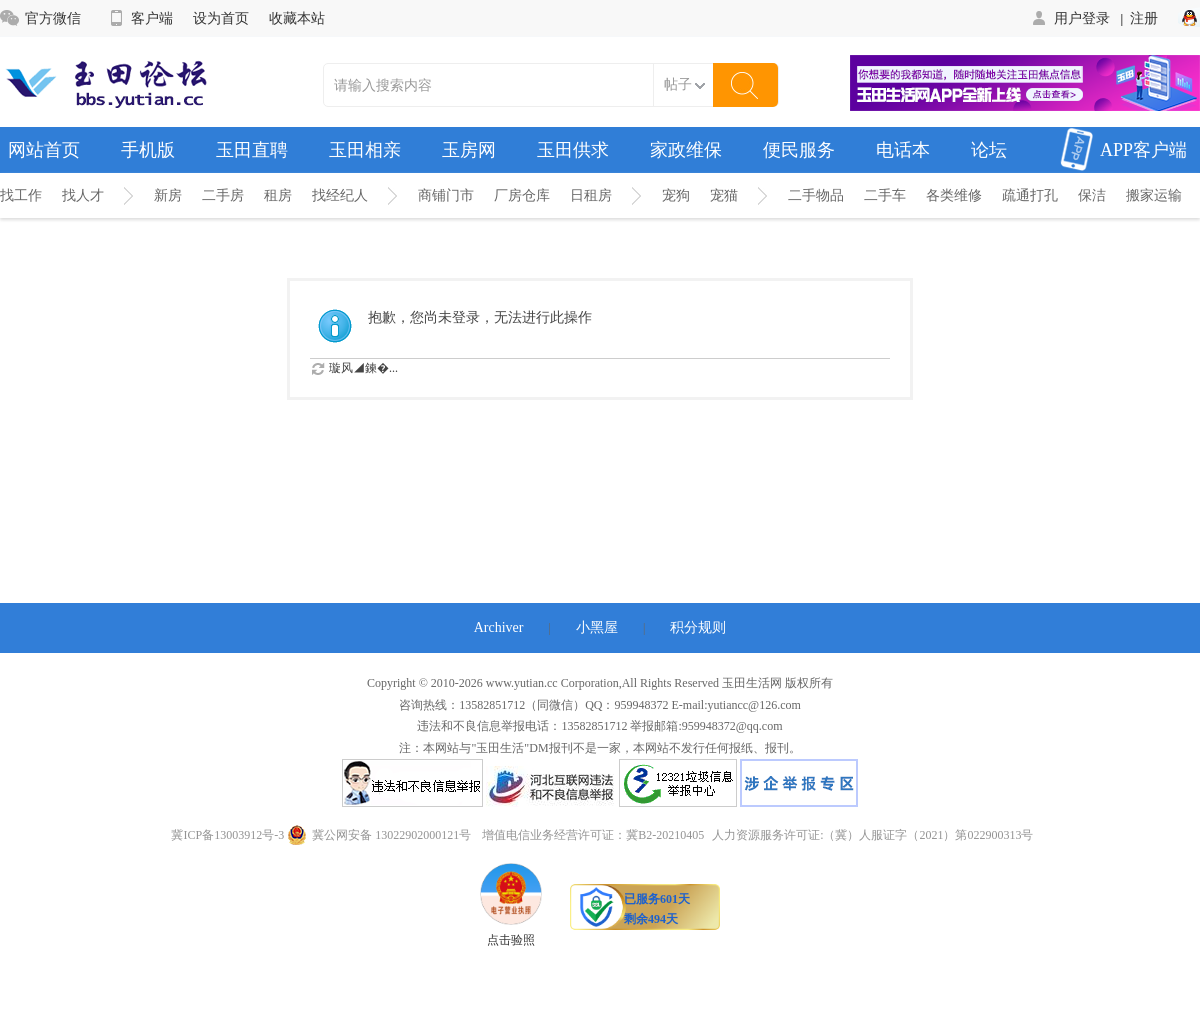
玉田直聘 (252, 150)
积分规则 (698, 627)
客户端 (139, 18)
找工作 (21, 195)
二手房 (223, 195)
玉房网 (469, 150)
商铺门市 (446, 195)
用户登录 (1069, 18)
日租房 (591, 195)
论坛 (989, 150)
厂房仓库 (522, 195)
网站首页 (44, 150)
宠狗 (676, 195)
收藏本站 (297, 18)
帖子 (678, 84)
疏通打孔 (1030, 195)
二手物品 (816, 195)
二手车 (885, 195)
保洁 (1092, 195)
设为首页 (221, 18)
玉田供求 (573, 150)
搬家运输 (1154, 195)
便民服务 (799, 150)
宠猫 (724, 195)
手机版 (148, 150)
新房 (168, 195)
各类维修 (954, 195)
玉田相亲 (365, 150)
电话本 (903, 150)
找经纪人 (340, 195)
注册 (1144, 18)
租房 (278, 195)
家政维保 (686, 150)
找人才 (83, 195)
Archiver (499, 627)
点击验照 (511, 905)
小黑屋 (597, 627)
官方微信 (40, 18)
